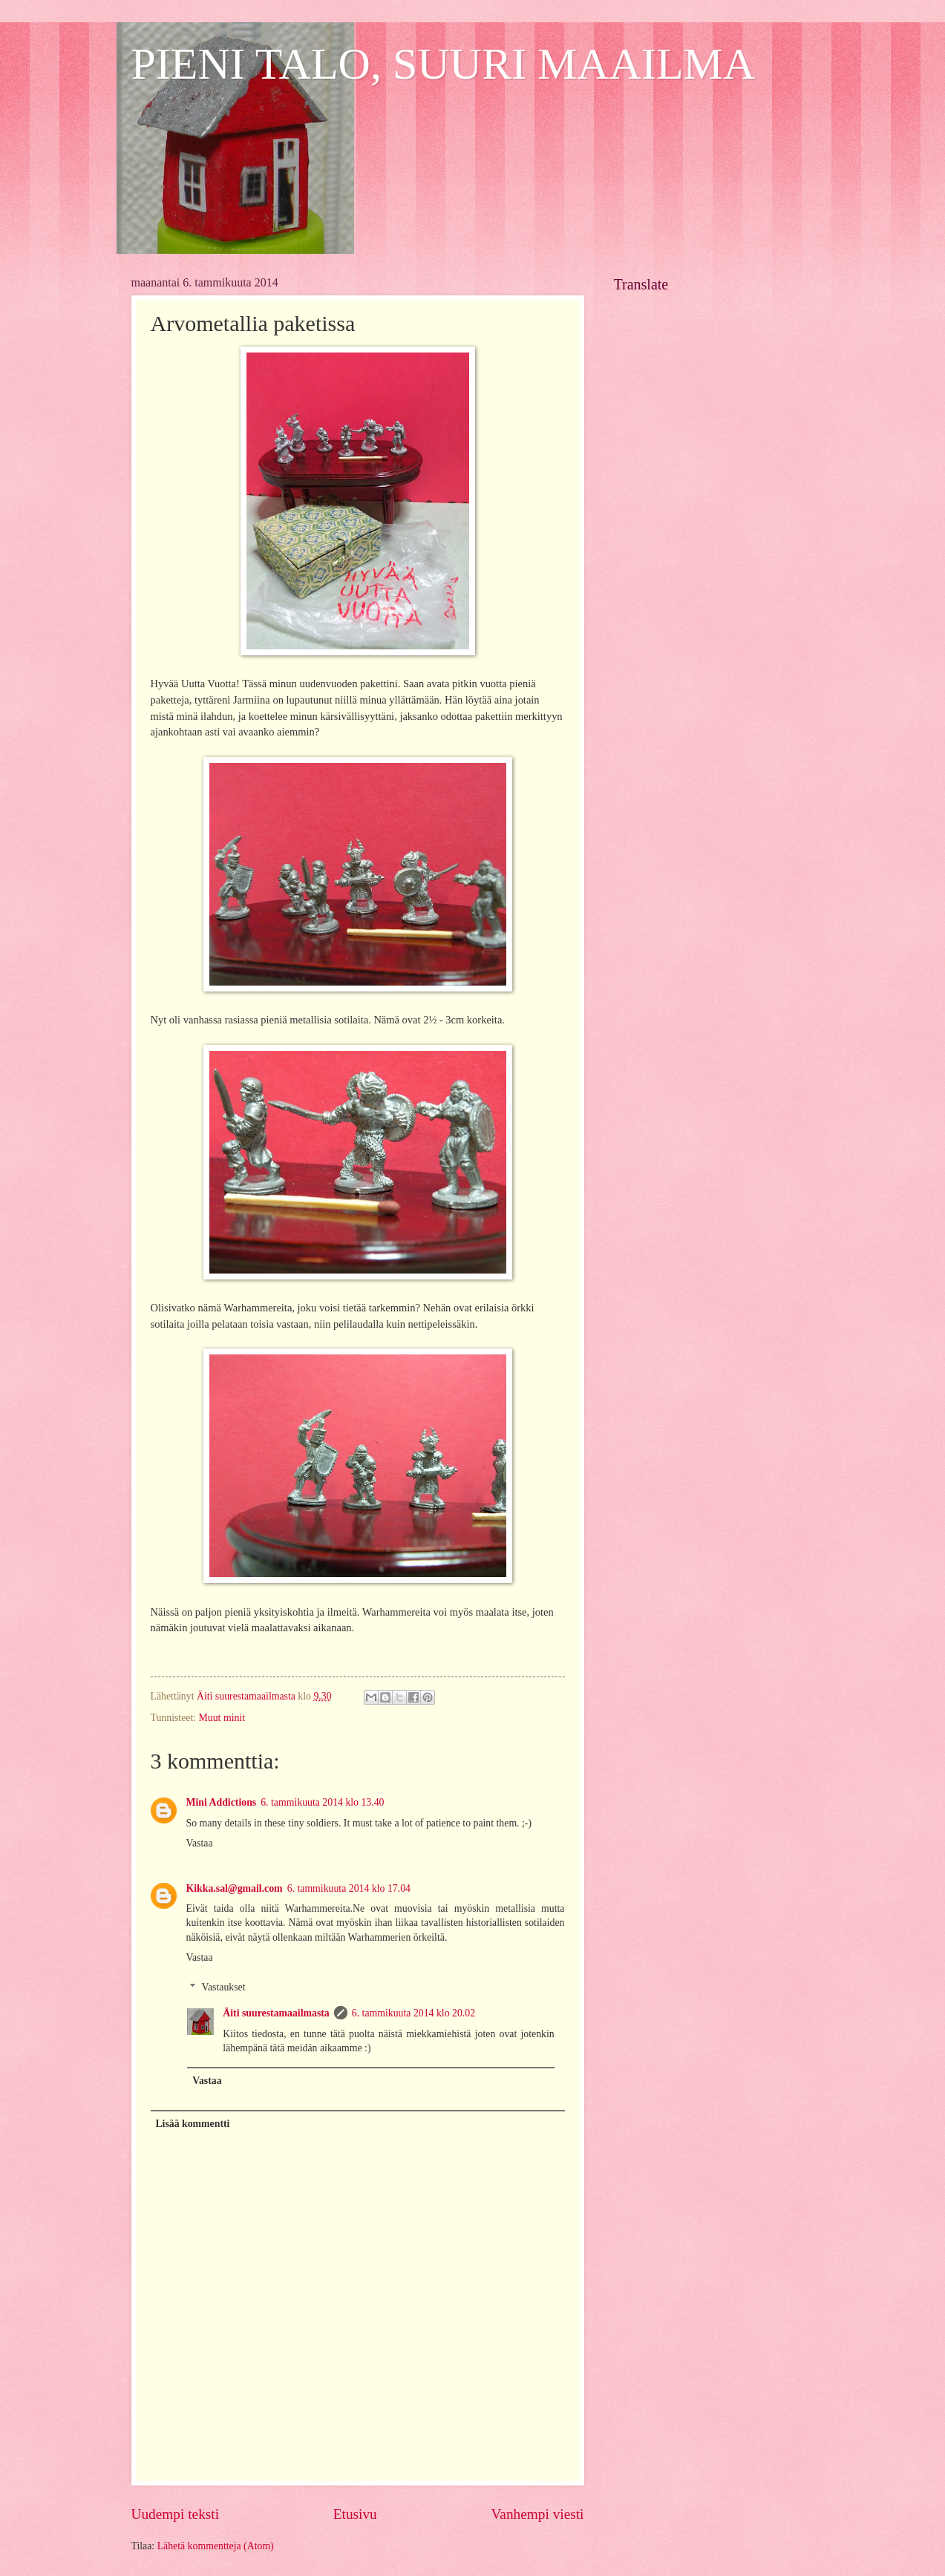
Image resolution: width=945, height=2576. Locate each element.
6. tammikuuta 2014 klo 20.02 (413, 2013)
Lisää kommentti (192, 2123)
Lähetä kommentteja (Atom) (215, 2546)
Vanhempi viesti (537, 2514)
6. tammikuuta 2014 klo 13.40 (322, 1802)
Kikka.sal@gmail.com (234, 1888)
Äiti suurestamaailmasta (276, 2013)
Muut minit (222, 1717)
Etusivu (355, 2514)
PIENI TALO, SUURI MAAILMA (443, 63)
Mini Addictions (221, 1802)
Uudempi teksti (175, 2514)
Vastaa (199, 1843)
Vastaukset (224, 1987)
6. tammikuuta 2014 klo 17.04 (349, 1888)
